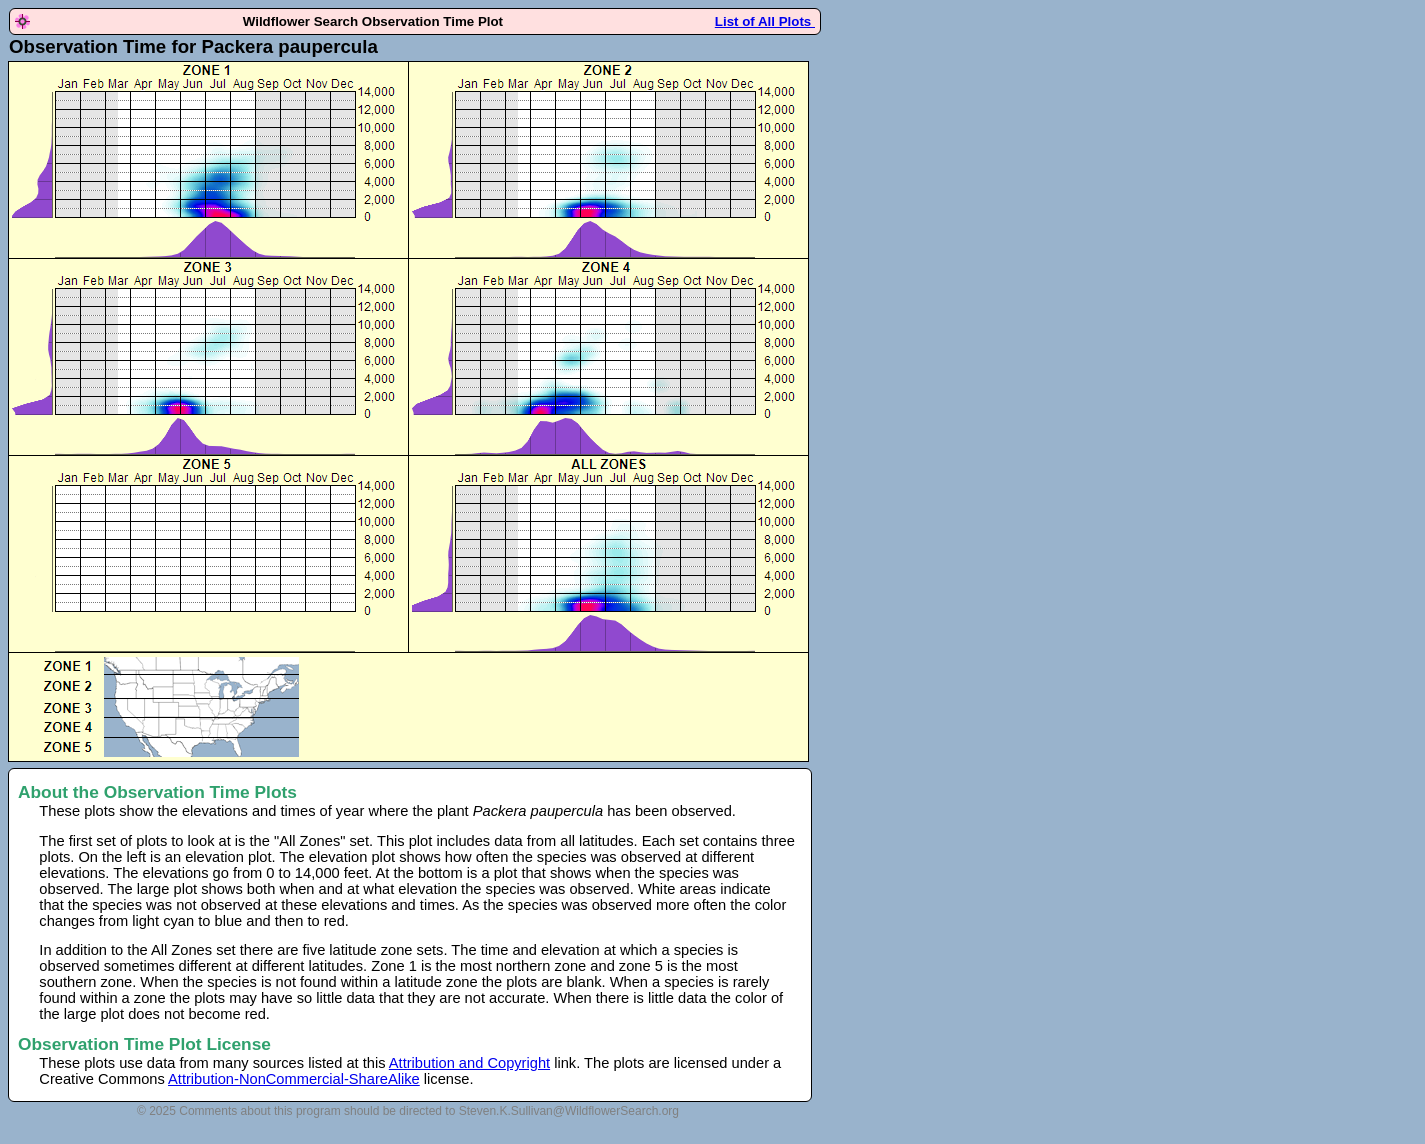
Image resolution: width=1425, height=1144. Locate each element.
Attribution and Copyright (469, 1063)
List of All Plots (765, 21)
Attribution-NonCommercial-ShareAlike (294, 1079)
